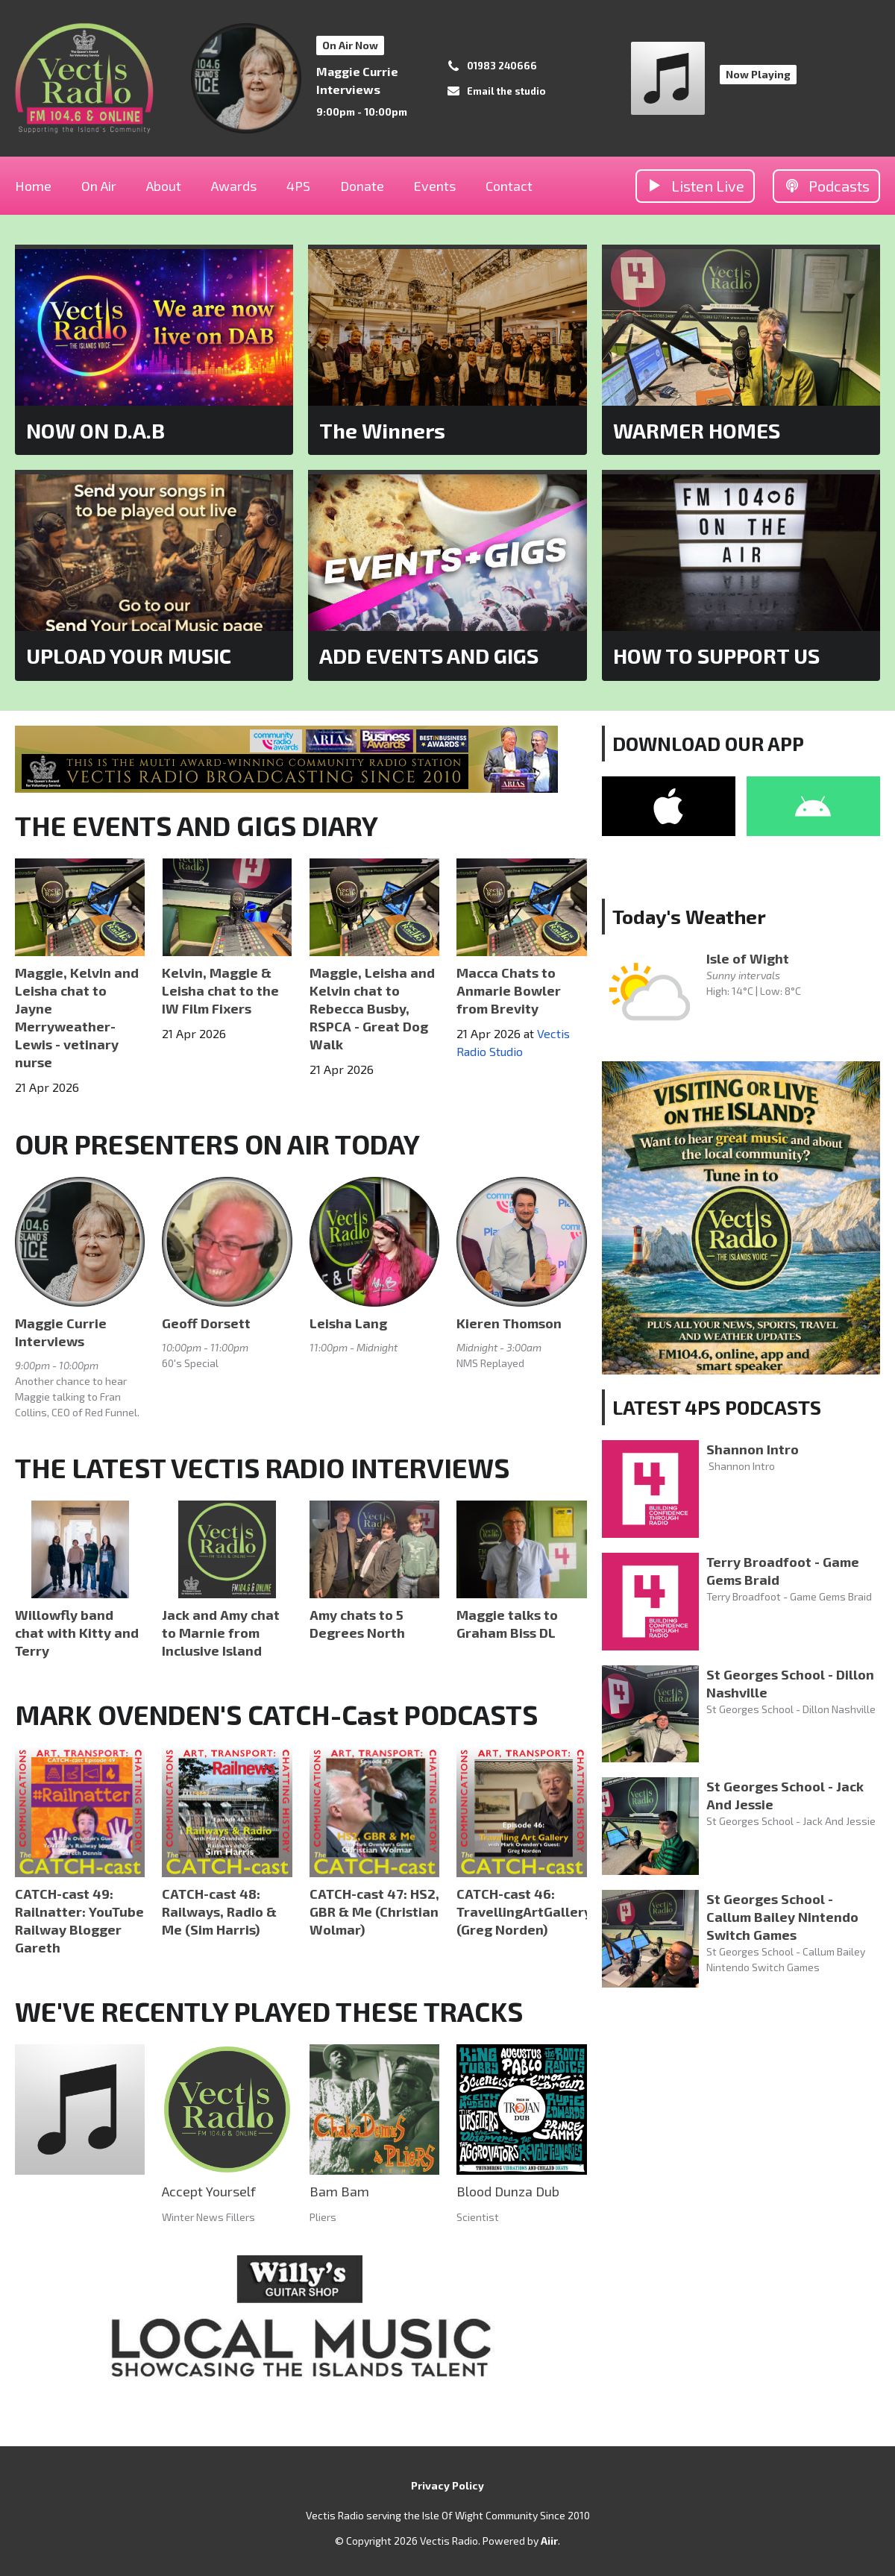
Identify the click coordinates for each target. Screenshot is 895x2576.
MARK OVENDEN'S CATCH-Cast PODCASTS (276, 1714)
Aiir (549, 2540)
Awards (234, 186)
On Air (98, 186)
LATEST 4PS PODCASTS (716, 1407)
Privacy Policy (447, 2485)
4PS (298, 186)
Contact (509, 186)
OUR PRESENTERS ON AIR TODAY (217, 1144)
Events (435, 186)
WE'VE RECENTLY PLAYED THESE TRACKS (269, 2011)
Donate (362, 186)
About (163, 186)
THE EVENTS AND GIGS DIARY (196, 825)
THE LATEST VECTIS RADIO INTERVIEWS (262, 1467)
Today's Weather (689, 916)
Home (33, 186)
